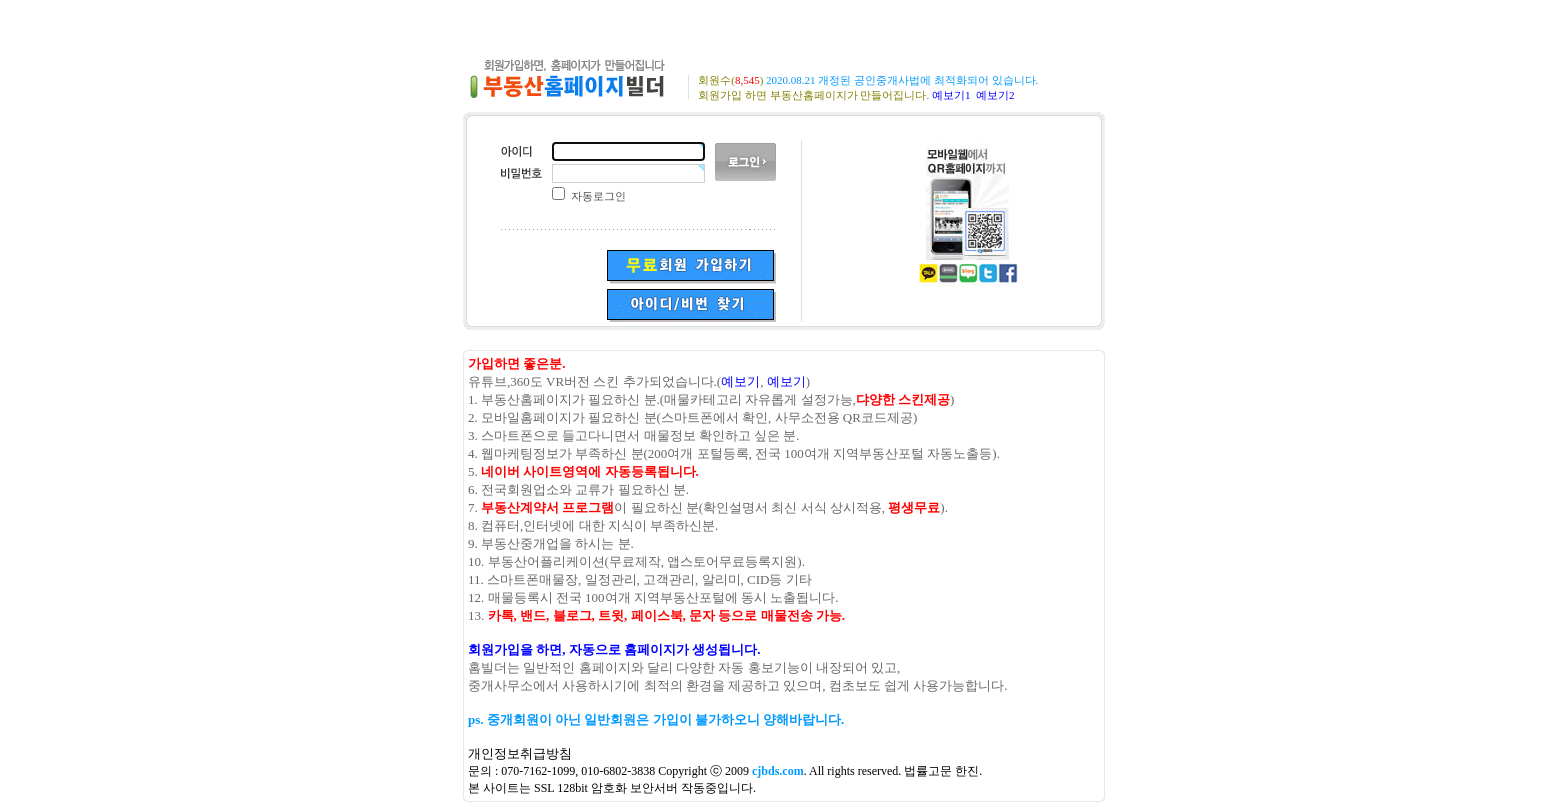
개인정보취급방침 (520, 753)
